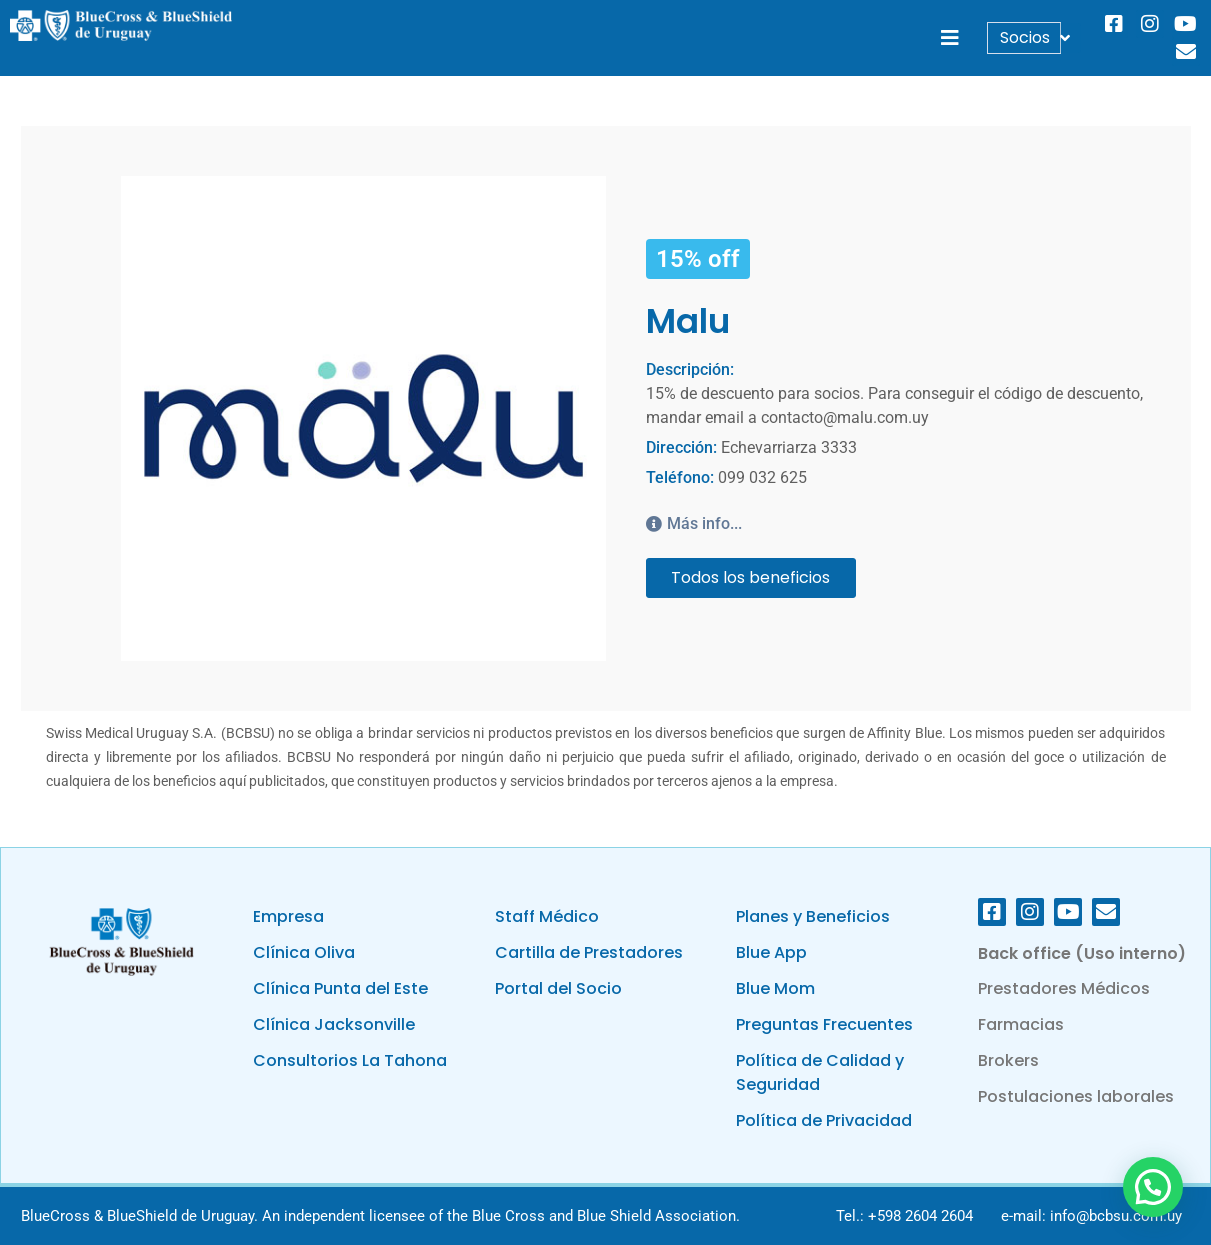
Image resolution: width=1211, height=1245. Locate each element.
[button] (949, 38)
